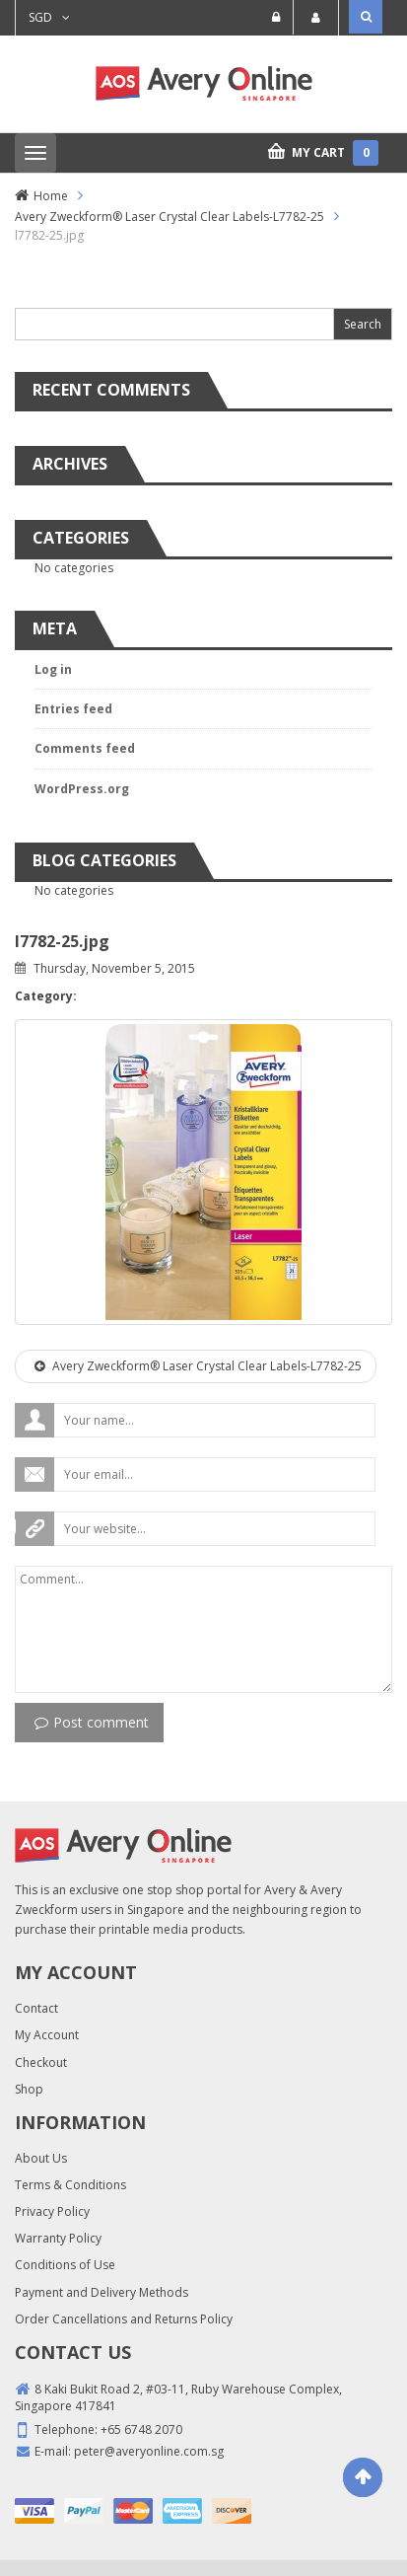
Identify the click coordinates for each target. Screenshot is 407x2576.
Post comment (91, 1722)
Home (51, 195)
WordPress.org (81, 788)
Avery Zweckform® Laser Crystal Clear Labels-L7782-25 (169, 216)
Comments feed (84, 748)
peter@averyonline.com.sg (149, 2451)
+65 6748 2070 (141, 2429)
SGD (40, 17)
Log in (53, 669)
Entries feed (73, 708)
